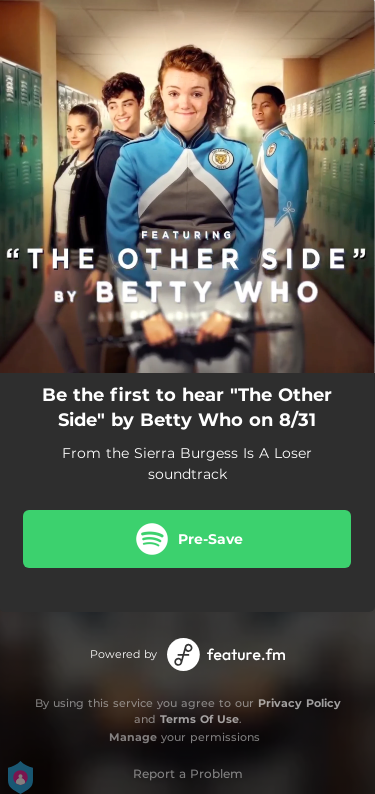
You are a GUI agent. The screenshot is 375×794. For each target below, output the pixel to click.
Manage (133, 737)
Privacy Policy (299, 703)
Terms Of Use (199, 719)
